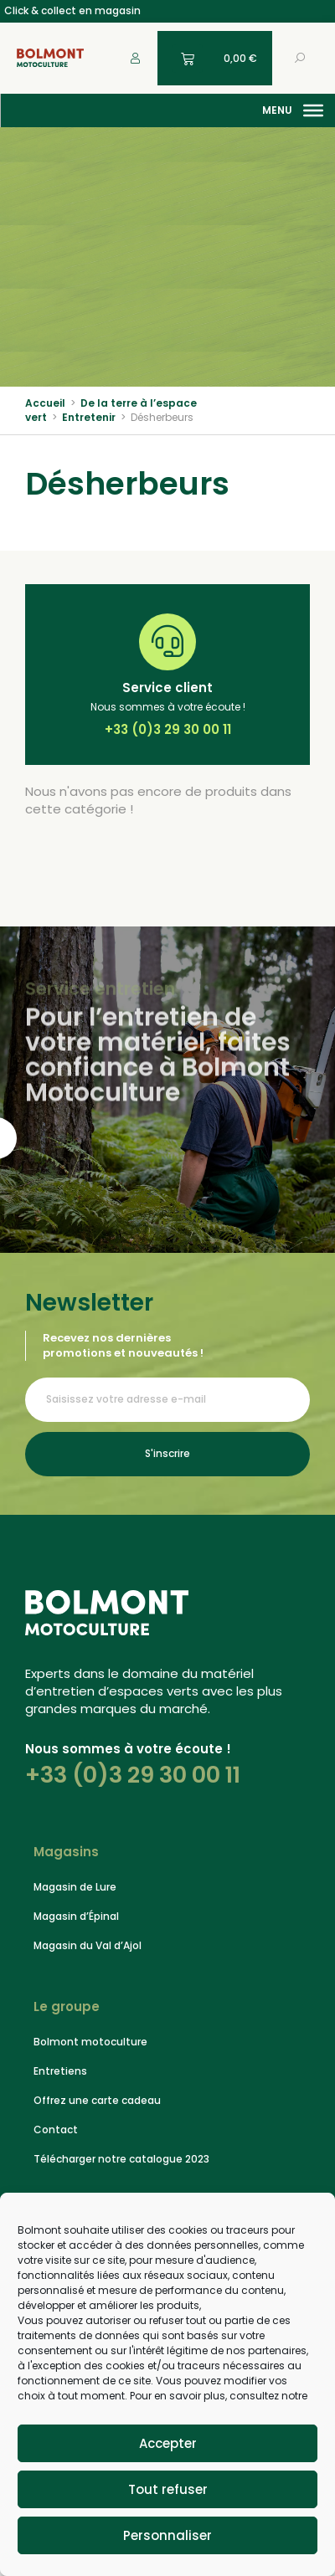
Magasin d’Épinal (76, 1916)
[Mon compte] (135, 58)
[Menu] (313, 110)
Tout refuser (168, 2489)
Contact (56, 2129)
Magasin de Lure (75, 1887)
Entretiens (60, 2071)
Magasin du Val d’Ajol (88, 1945)
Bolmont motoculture (90, 2042)
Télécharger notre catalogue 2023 (121, 2159)
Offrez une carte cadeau (97, 2100)
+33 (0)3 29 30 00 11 (132, 1774)
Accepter (168, 2443)
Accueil (45, 403)
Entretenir (89, 417)
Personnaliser (167, 2535)
